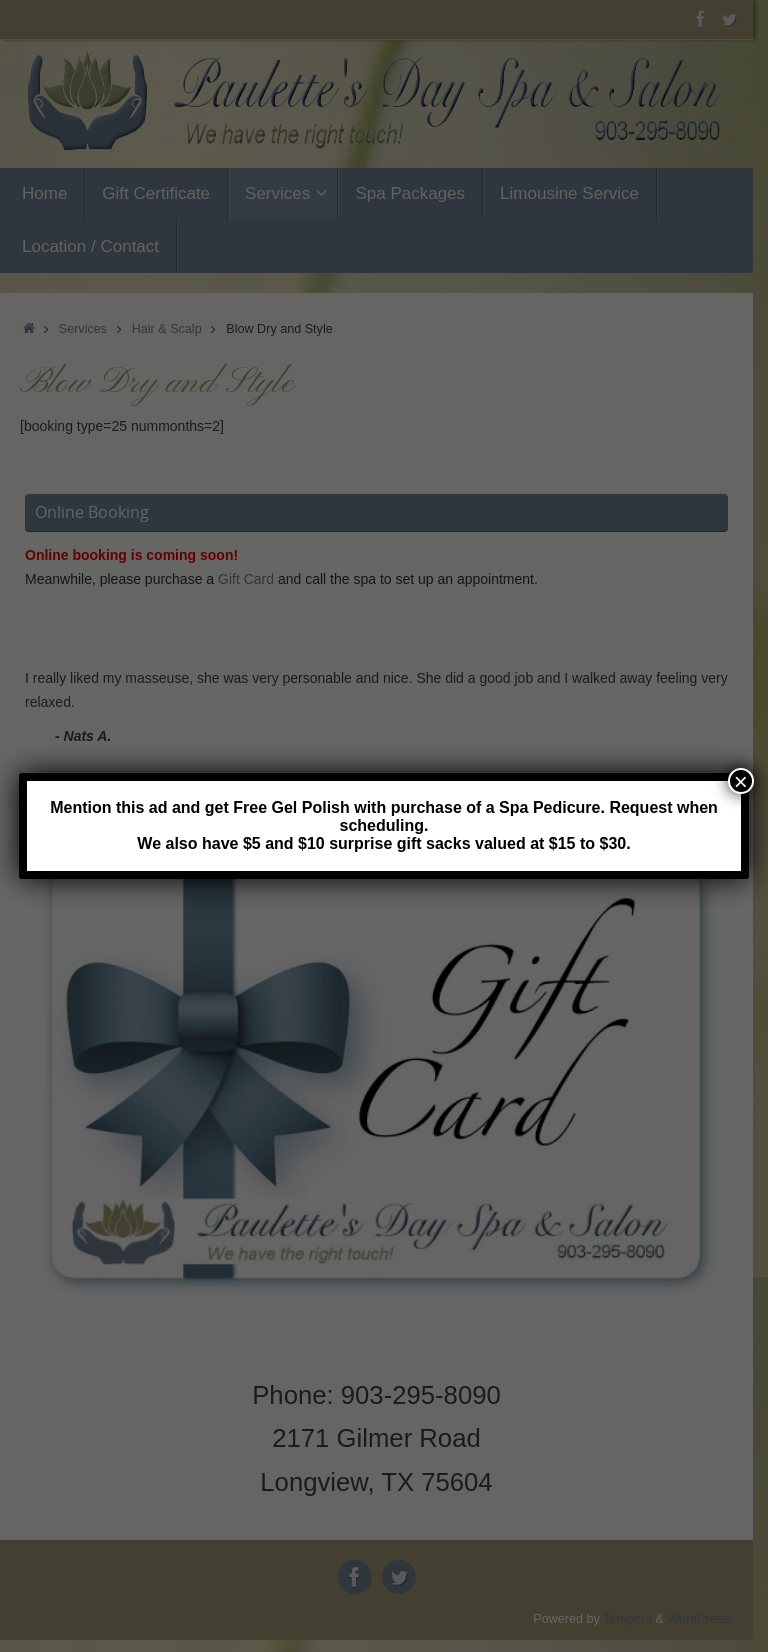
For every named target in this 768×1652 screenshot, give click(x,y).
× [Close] (741, 781)
